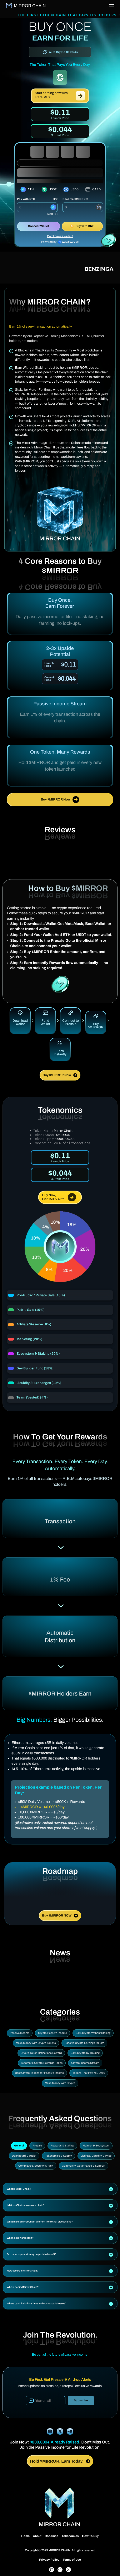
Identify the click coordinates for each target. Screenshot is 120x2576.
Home (25, 2536)
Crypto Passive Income (52, 2033)
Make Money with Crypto (60, 2083)
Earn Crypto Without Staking (93, 2033)
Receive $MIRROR (75, 199)
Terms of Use (72, 2559)
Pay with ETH (26, 199)
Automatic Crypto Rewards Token (41, 2063)
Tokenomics (70, 2536)
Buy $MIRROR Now (60, 799)
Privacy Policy (49, 2559)
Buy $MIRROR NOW (60, 1916)
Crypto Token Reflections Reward (41, 2053)
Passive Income (19, 2033)
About (37, 2536)
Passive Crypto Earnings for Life (84, 2043)
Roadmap (51, 2536)
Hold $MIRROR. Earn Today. (60, 2461)
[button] (60, 2189)
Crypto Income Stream (85, 2063)
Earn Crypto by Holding (85, 2053)
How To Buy (90, 2536)
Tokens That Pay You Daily (88, 2072)
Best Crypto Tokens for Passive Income (39, 2072)
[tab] (60, 2189)
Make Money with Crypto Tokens (36, 2043)
